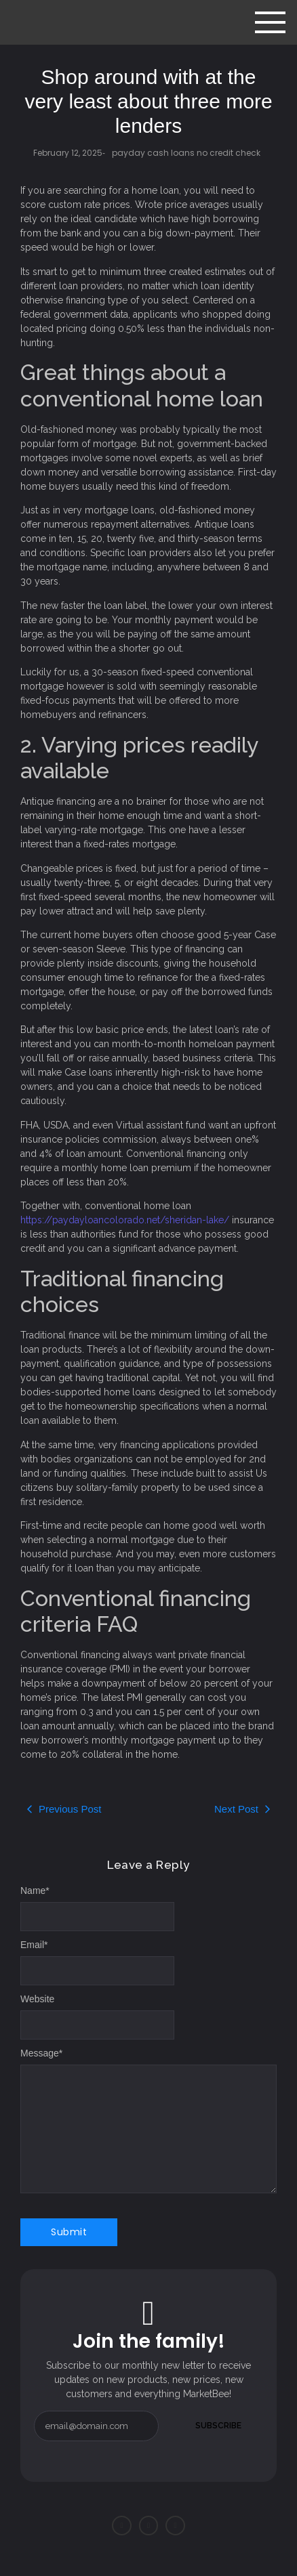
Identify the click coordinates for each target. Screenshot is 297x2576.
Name (35, 1890)
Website (37, 1999)
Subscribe (218, 2425)
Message (41, 2053)
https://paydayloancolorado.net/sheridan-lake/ (124, 1220)
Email (33, 1944)
